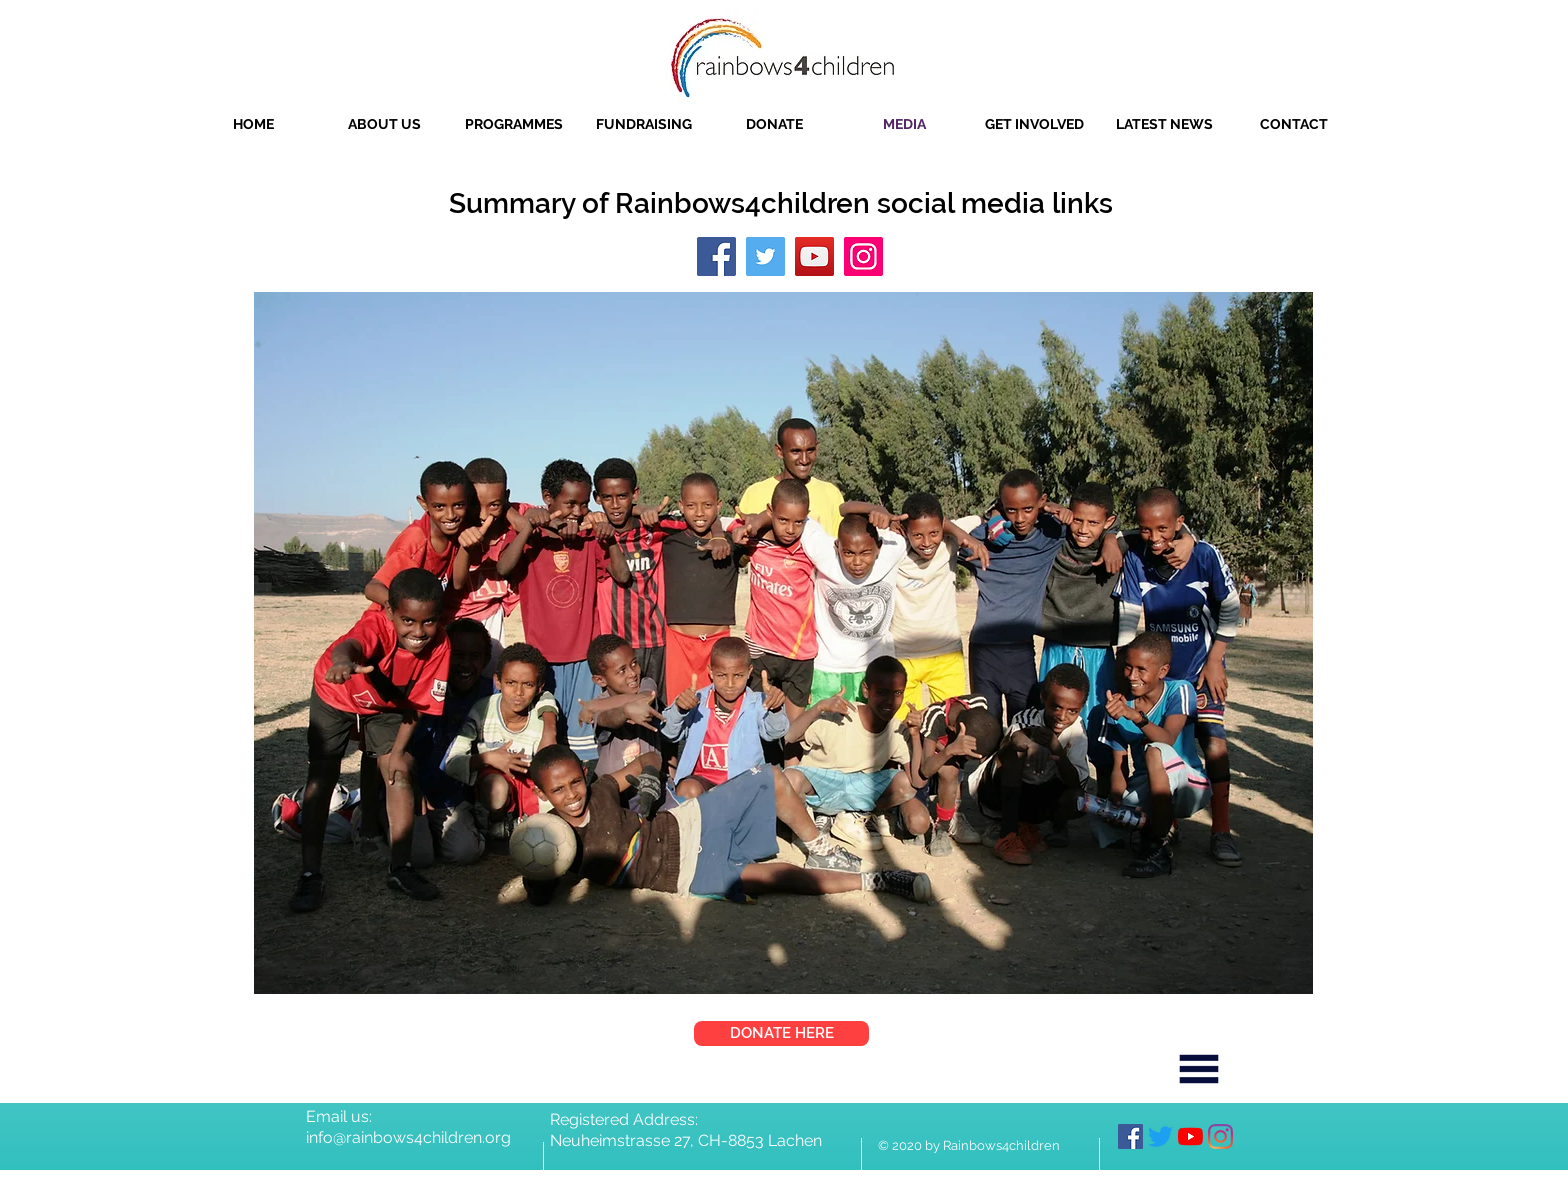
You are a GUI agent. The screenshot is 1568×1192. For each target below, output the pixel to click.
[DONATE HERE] (781, 1033)
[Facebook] (716, 256)
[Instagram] (863, 256)
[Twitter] (765, 256)
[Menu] (1199, 1069)
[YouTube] (814, 256)
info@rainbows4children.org (408, 1137)
